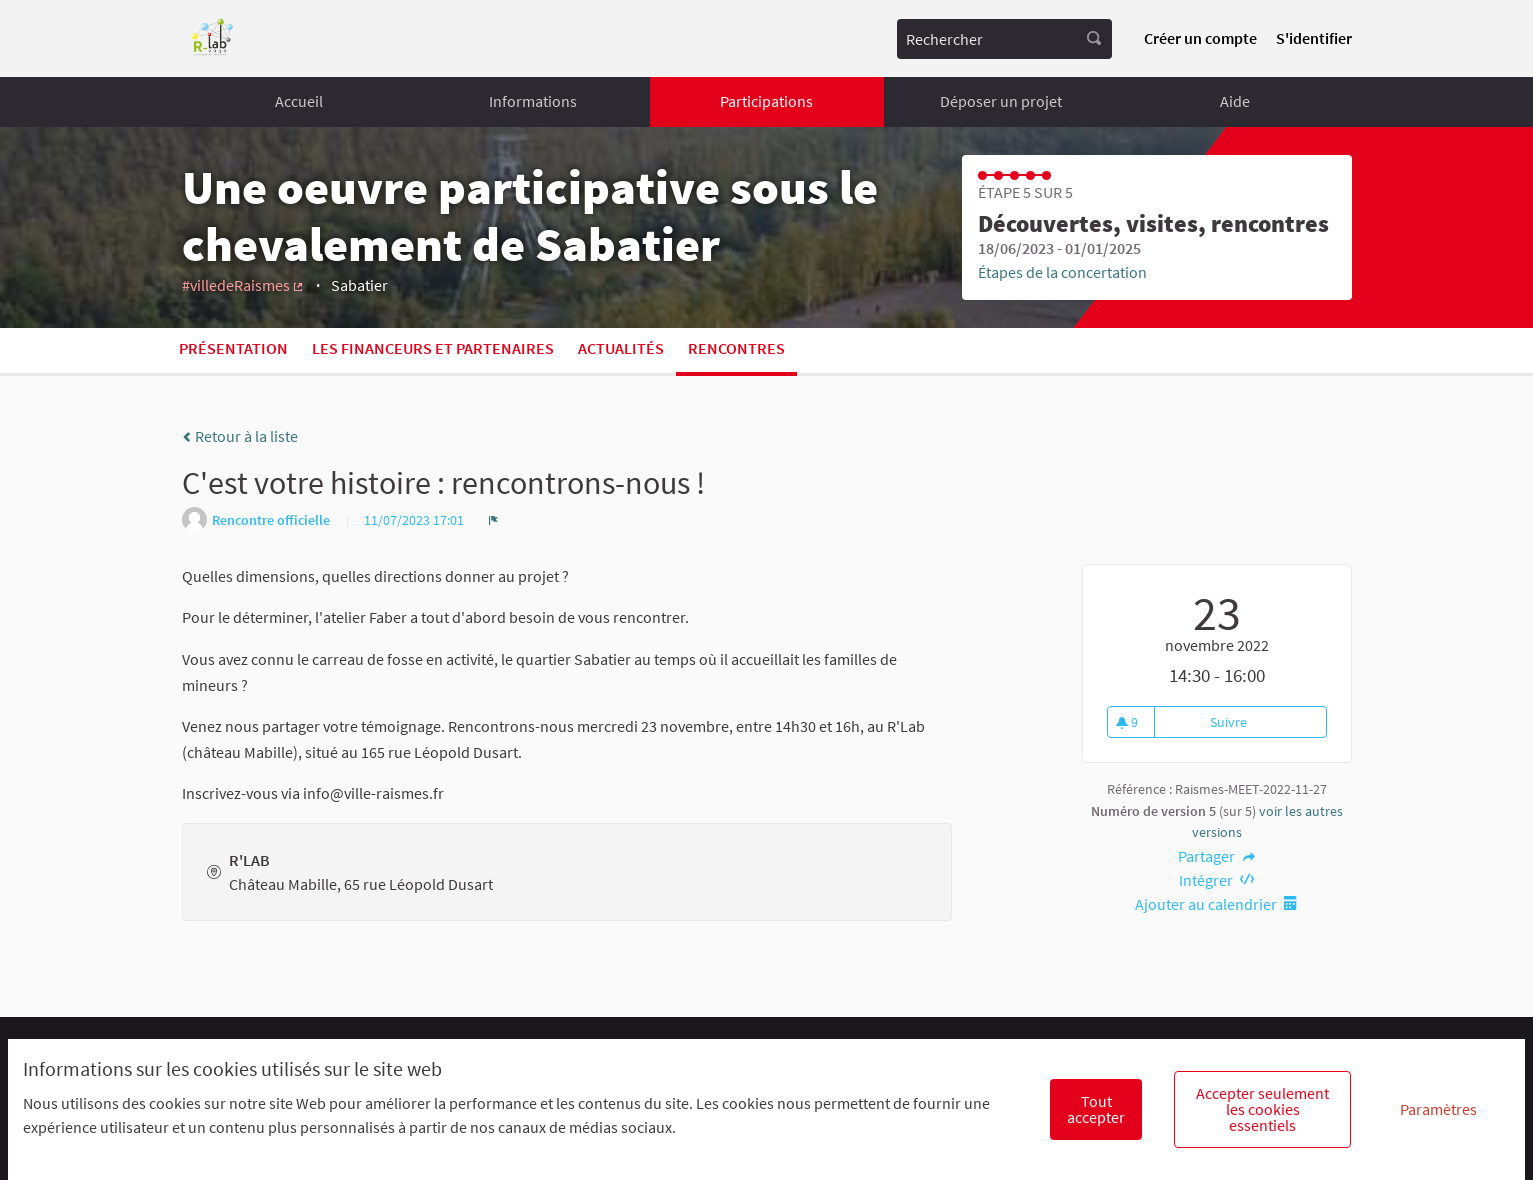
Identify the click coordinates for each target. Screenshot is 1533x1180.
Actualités (621, 348)
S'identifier (1314, 38)
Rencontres (736, 348)
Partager (1216, 856)
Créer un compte (1200, 38)
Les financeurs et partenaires (433, 348)
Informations (533, 101)
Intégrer (1217, 880)
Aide (1235, 101)
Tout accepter (1096, 1109)
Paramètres (1438, 1109)
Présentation (233, 348)
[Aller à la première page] (213, 38)
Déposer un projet (1001, 101)
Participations (766, 101)
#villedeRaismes (244, 285)
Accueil (299, 101)
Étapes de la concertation (1062, 272)
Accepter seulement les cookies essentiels (1262, 1109)
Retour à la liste (240, 436)
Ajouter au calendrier (1217, 904)
